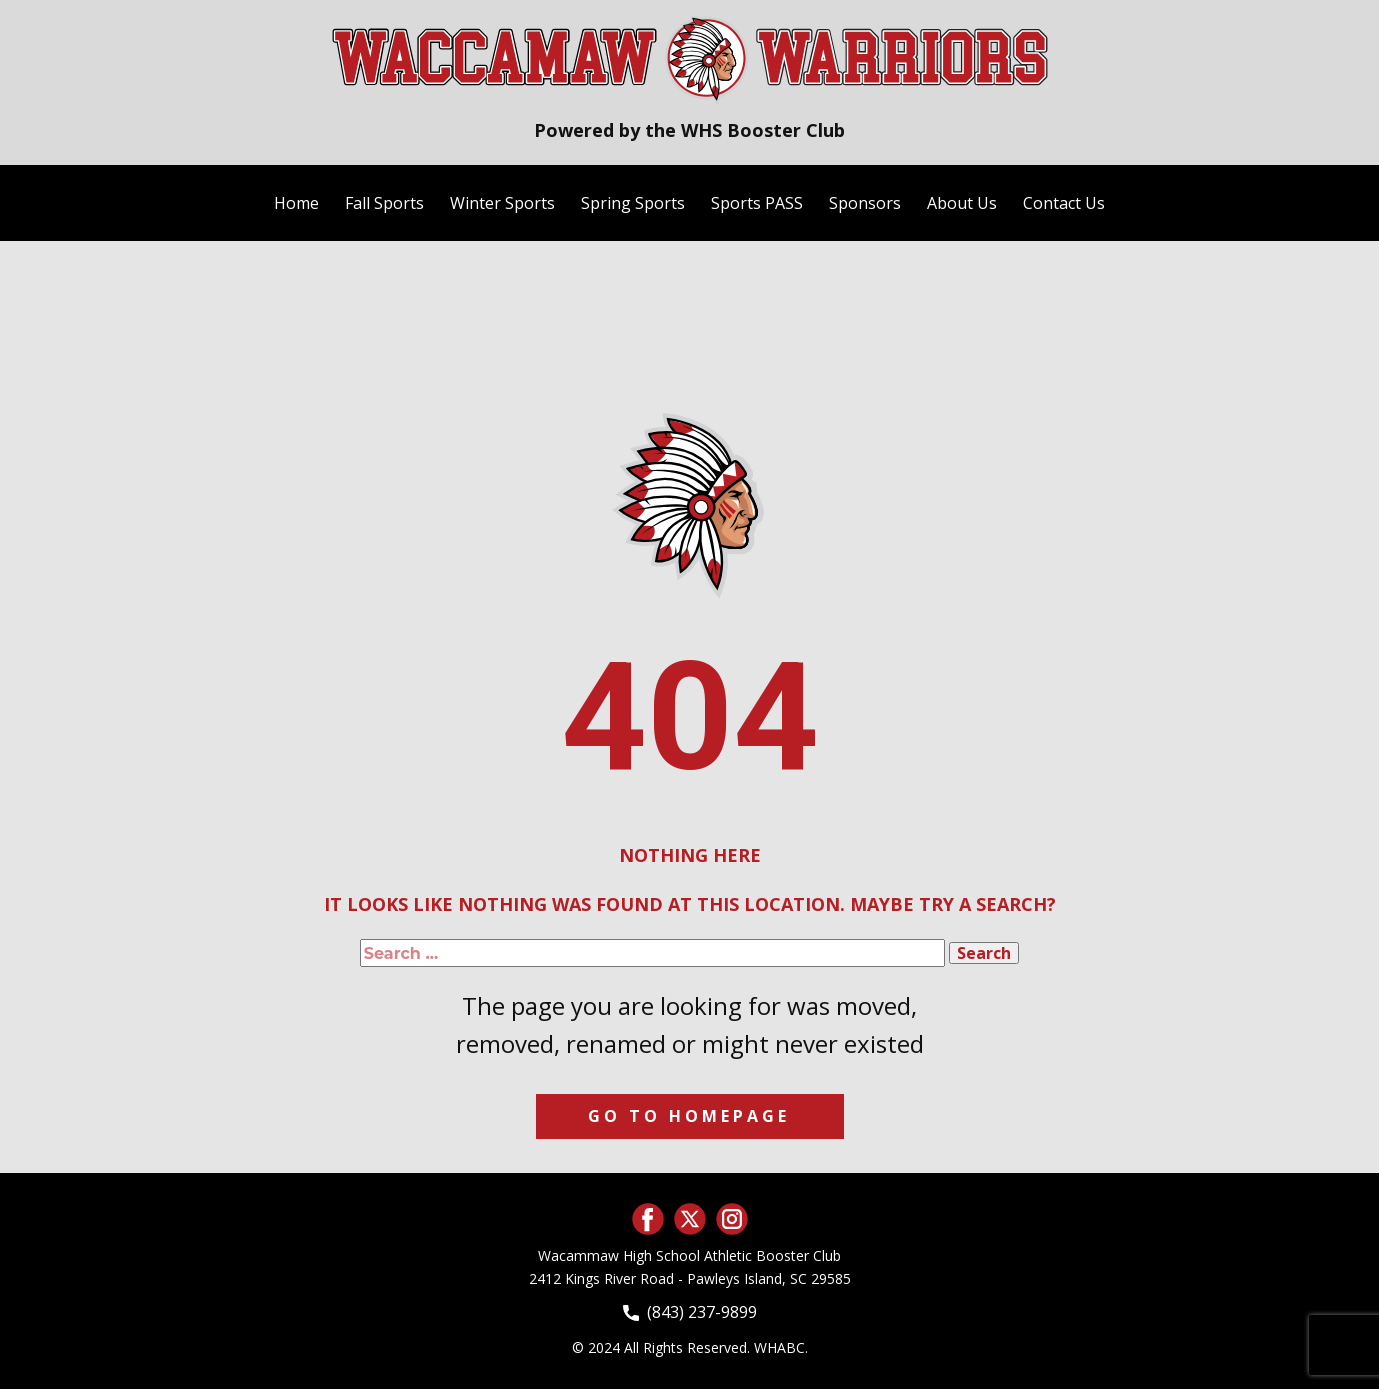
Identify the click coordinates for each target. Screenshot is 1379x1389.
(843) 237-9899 (690, 1312)
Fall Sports (384, 203)
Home (296, 203)
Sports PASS (757, 203)
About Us (962, 203)
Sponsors (865, 203)
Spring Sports (633, 203)
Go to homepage (689, 1116)
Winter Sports (502, 203)
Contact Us (1064, 203)
